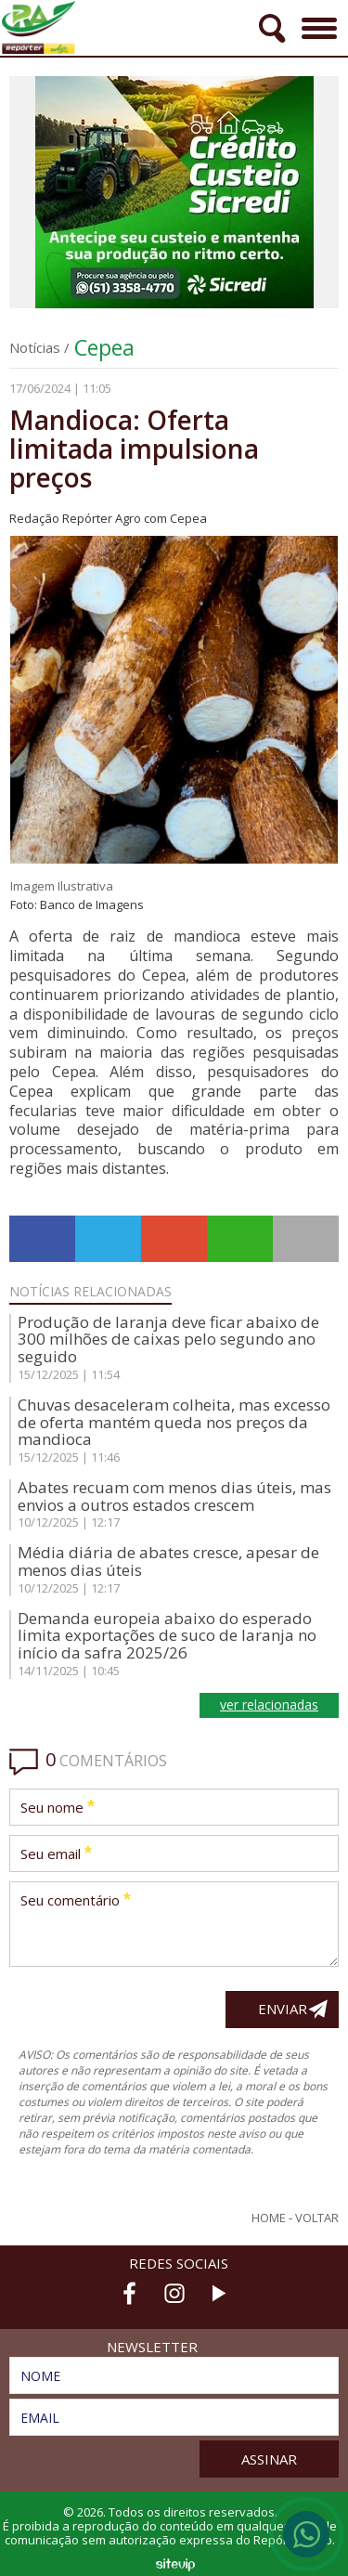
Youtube (219, 2292)
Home (268, 2218)
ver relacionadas (269, 1704)
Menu (317, 22)
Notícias (34, 347)
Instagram (174, 2292)
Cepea (104, 347)
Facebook (129, 2292)
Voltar (317, 2218)
